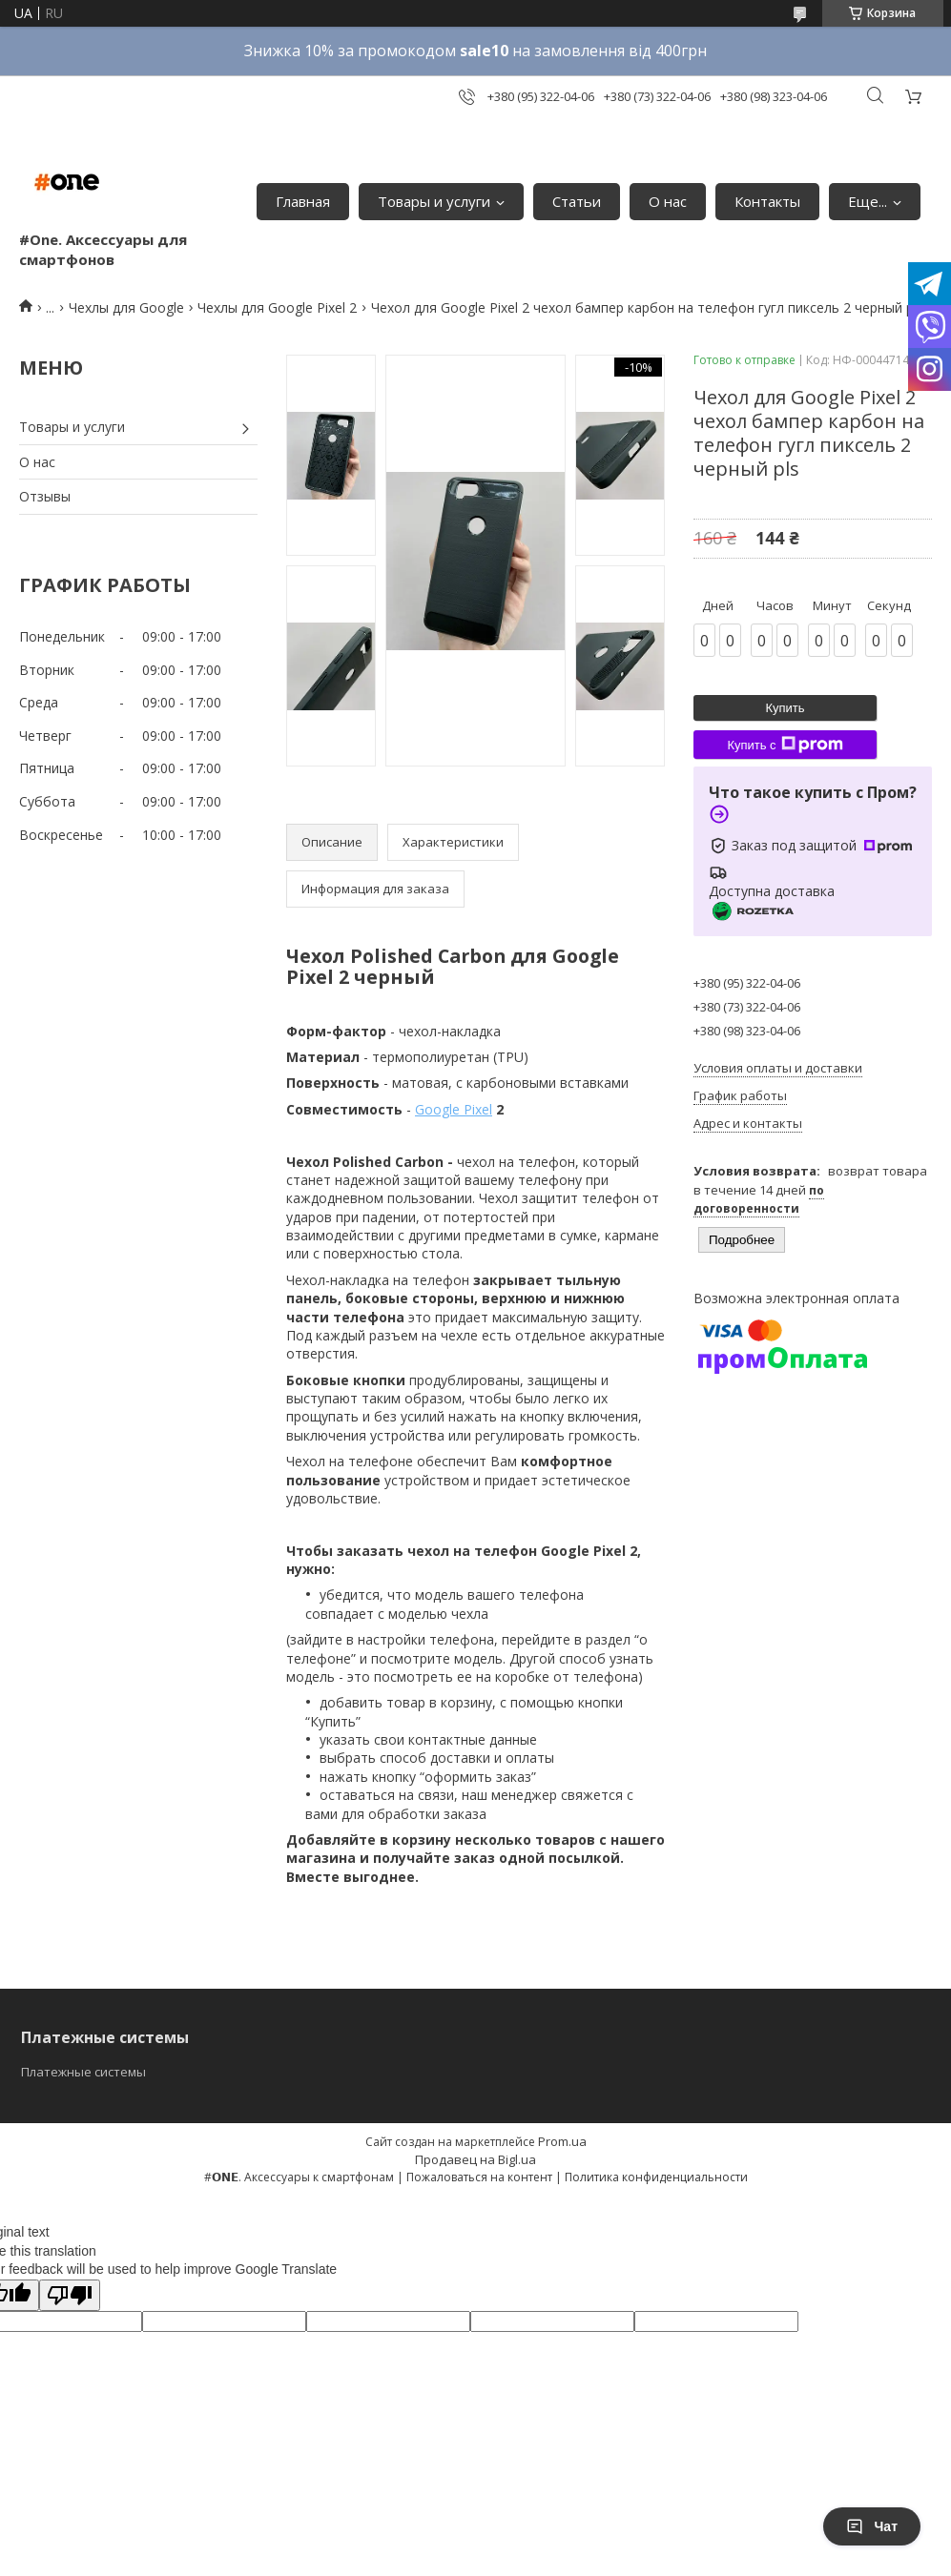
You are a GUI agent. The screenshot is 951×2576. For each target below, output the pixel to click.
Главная (303, 201)
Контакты (767, 201)
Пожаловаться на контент (479, 2177)
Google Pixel (453, 1109)
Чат (872, 2526)
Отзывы (45, 496)
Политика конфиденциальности (656, 2177)
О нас (668, 201)
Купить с (784, 744)
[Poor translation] (69, 2295)
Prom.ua (562, 2141)
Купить (784, 708)
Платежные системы (83, 2071)
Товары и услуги (434, 201)
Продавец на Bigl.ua (475, 2159)
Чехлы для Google (126, 307)
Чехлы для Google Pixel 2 (277, 307)
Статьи (576, 201)
